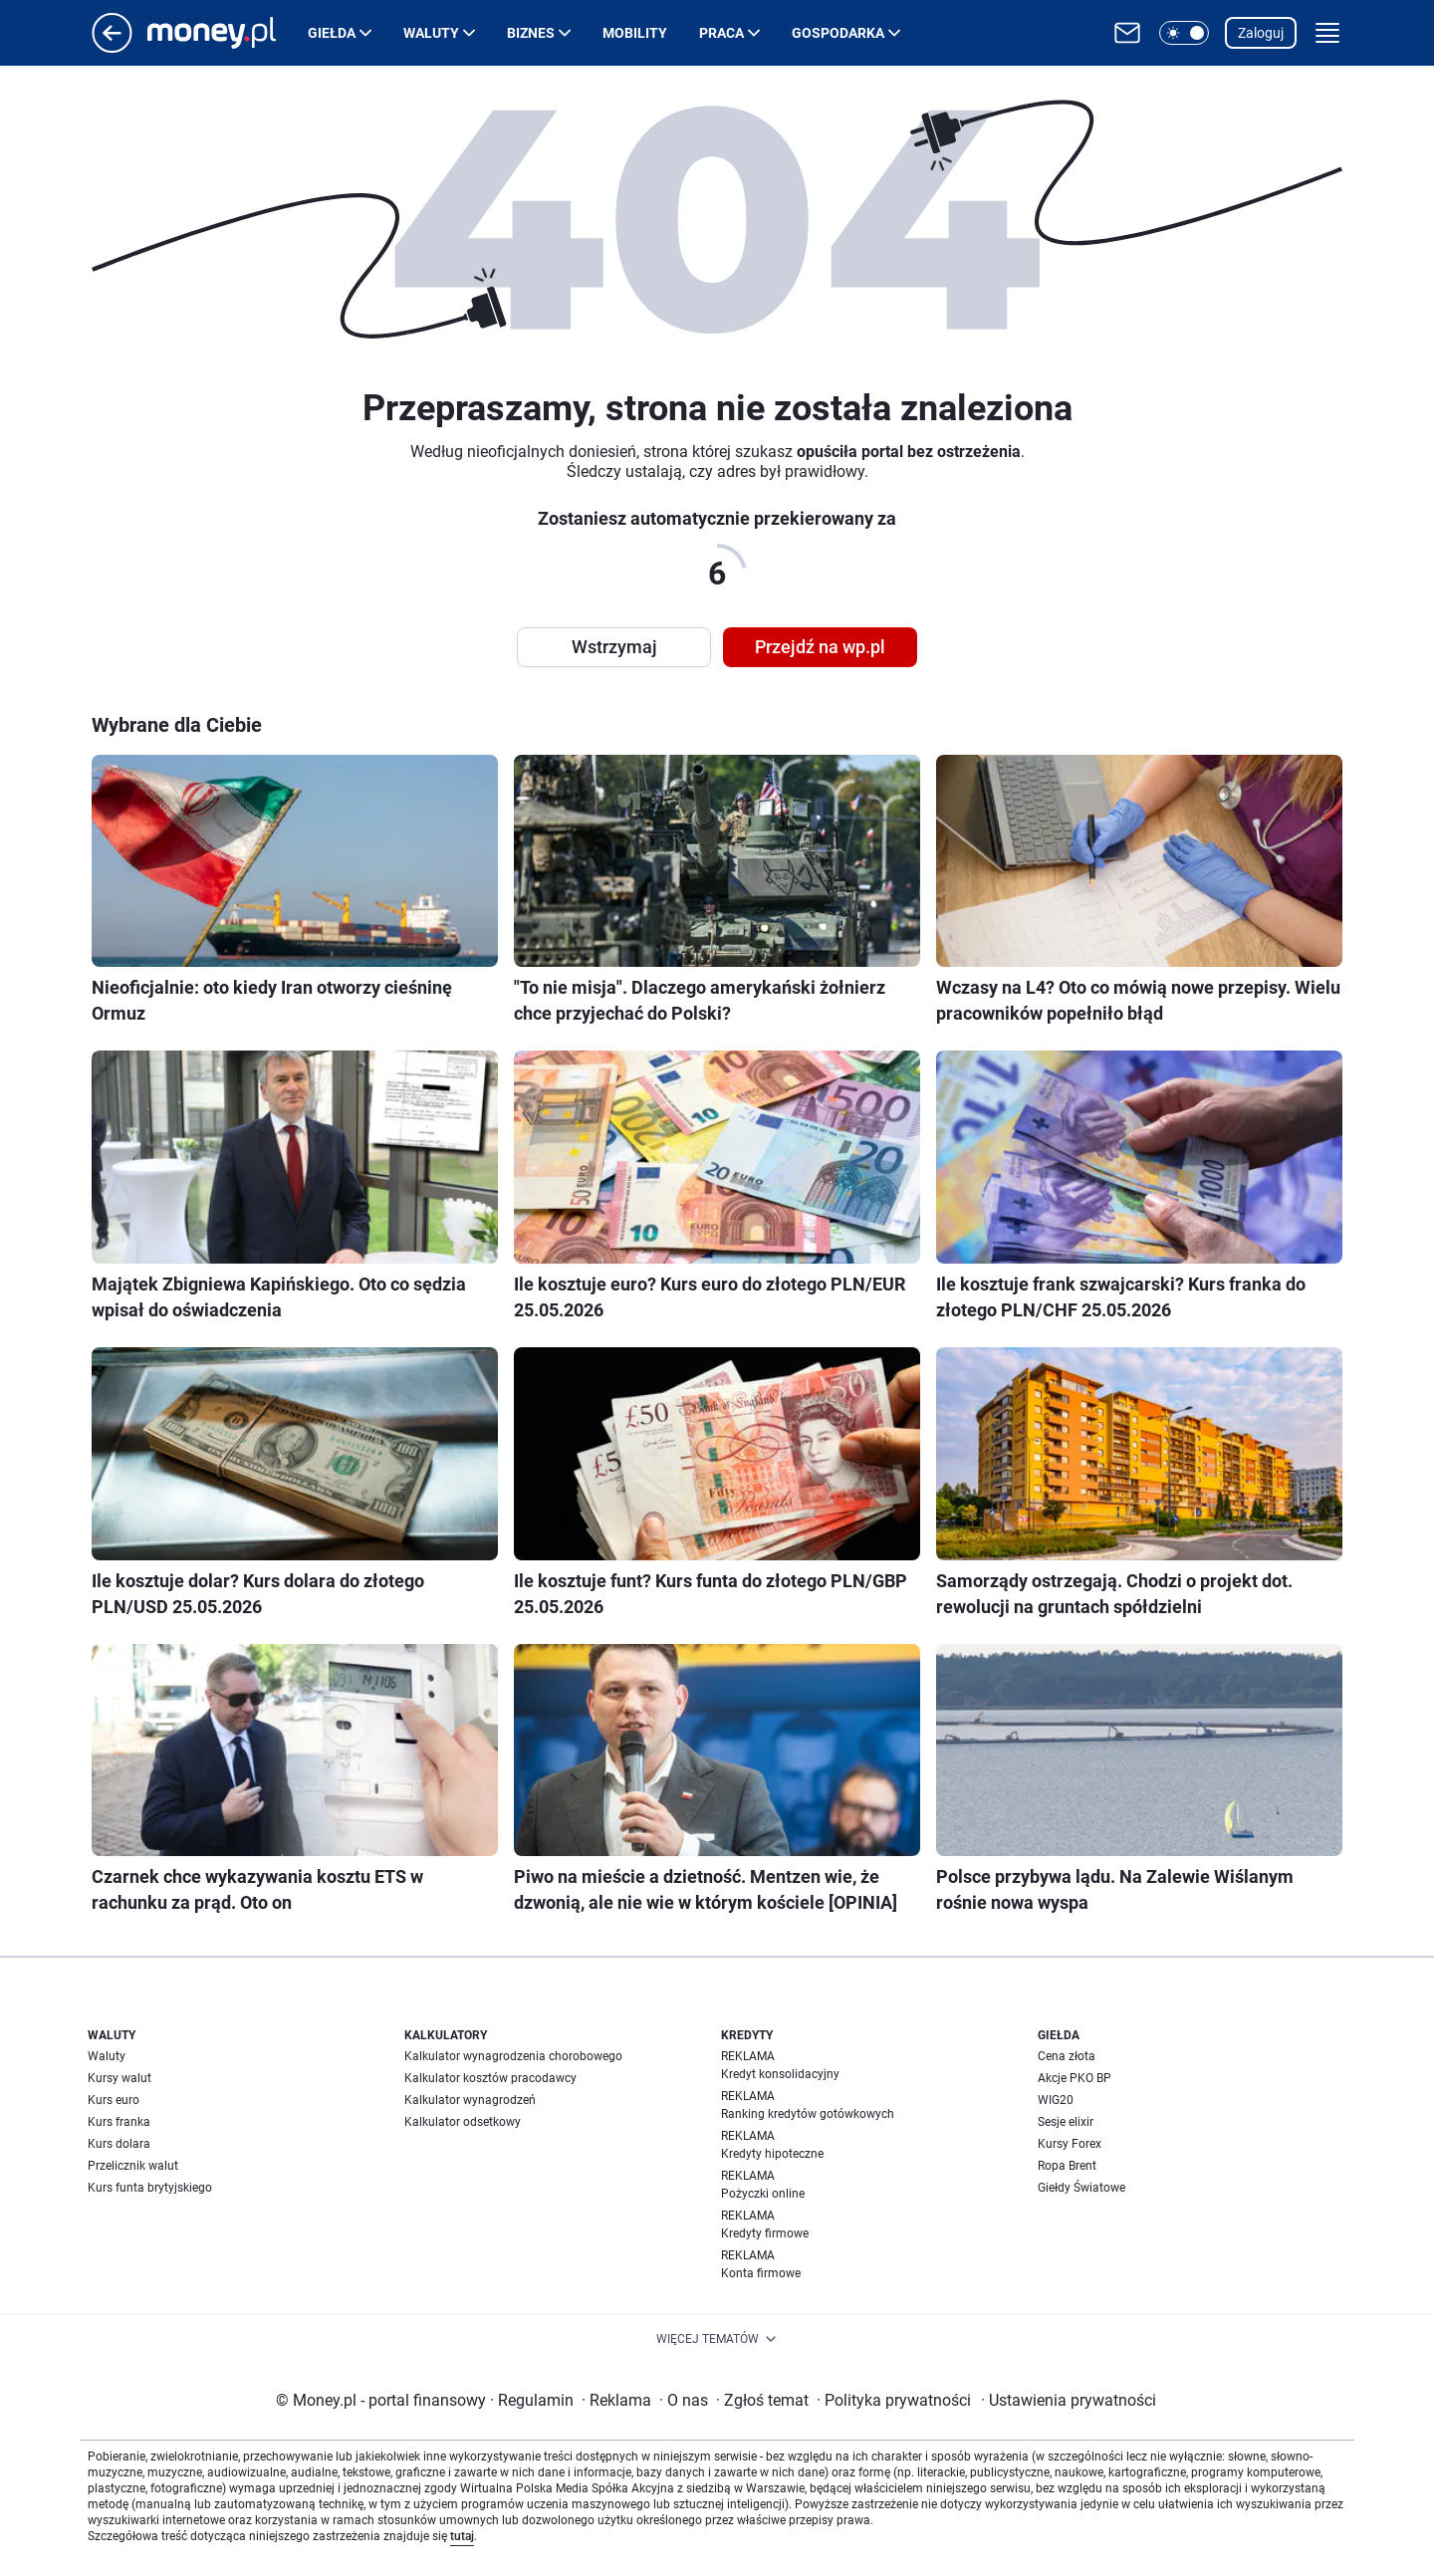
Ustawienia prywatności (1068, 2400)
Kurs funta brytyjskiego (150, 2188)
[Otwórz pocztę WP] (1127, 33)
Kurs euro (113, 2100)
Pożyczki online (763, 2194)
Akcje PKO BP (1074, 2078)
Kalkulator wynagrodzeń (470, 2100)
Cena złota (1066, 2056)
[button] (1184, 33)
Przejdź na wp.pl (820, 646)
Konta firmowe (761, 2273)
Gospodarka (838, 33)
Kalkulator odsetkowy (462, 2122)
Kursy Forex (1069, 2144)
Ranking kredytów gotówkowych (807, 2114)
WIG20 (1056, 2100)
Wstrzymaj (614, 646)
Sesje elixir (1065, 2122)
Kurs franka (119, 2122)
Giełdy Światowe (1081, 2188)
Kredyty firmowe (765, 2233)
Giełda (332, 33)
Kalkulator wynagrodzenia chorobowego (513, 2056)
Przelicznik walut (133, 2166)
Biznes (531, 33)
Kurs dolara (119, 2144)
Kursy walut (119, 2078)
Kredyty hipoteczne (772, 2154)
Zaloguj (1261, 33)
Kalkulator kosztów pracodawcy (490, 2078)
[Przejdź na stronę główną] (112, 47)
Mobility (634, 33)
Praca (721, 33)
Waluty (431, 33)
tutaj (462, 2536)
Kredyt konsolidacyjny (780, 2074)
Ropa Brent (1067, 2166)
